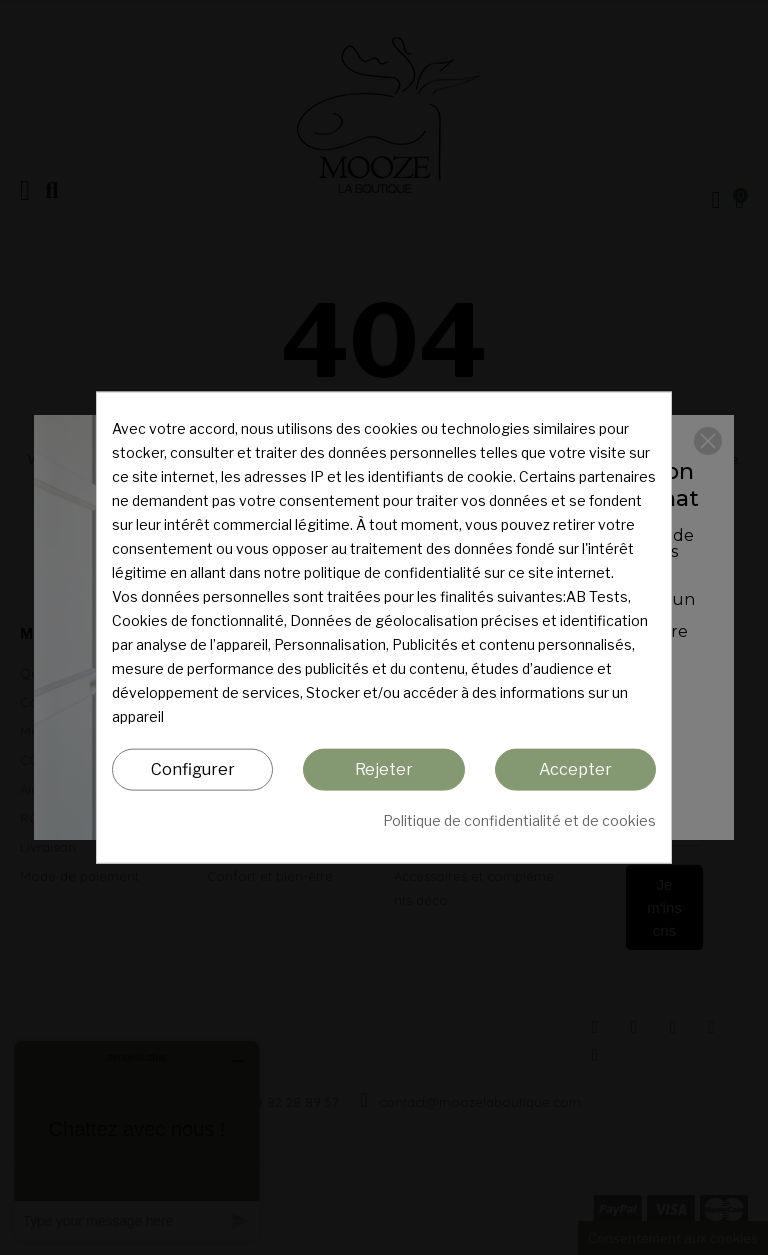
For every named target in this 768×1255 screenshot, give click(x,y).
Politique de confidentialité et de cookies (519, 820)
